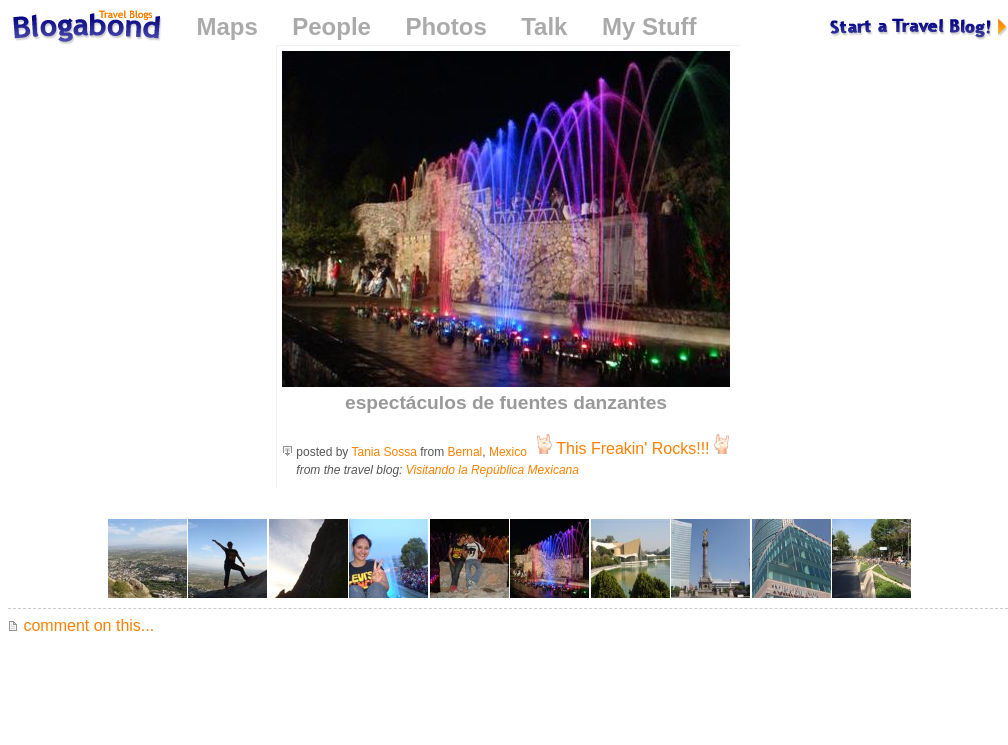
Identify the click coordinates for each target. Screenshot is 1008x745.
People (331, 26)
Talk (544, 26)
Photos (445, 26)
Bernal (465, 452)
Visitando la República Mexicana (492, 470)
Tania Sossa (384, 452)
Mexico (508, 452)
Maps (226, 26)
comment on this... (81, 625)
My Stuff (649, 26)
